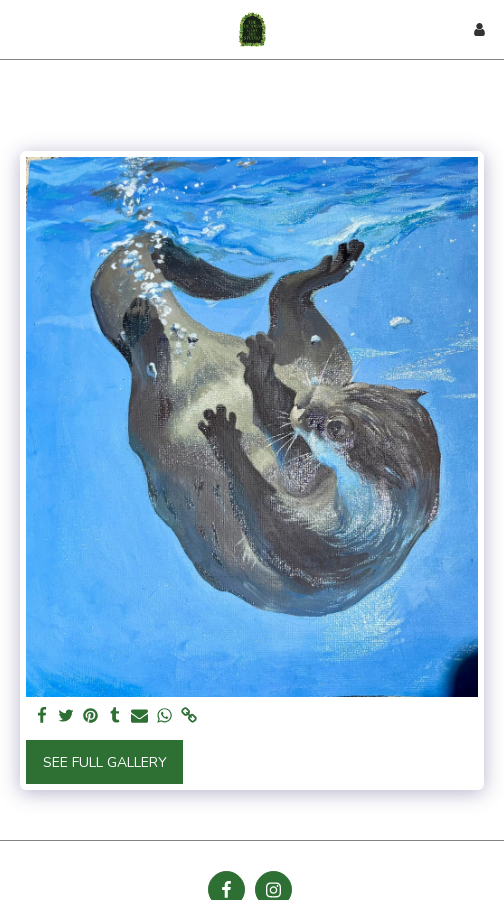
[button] (22, 28)
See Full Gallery (105, 762)
